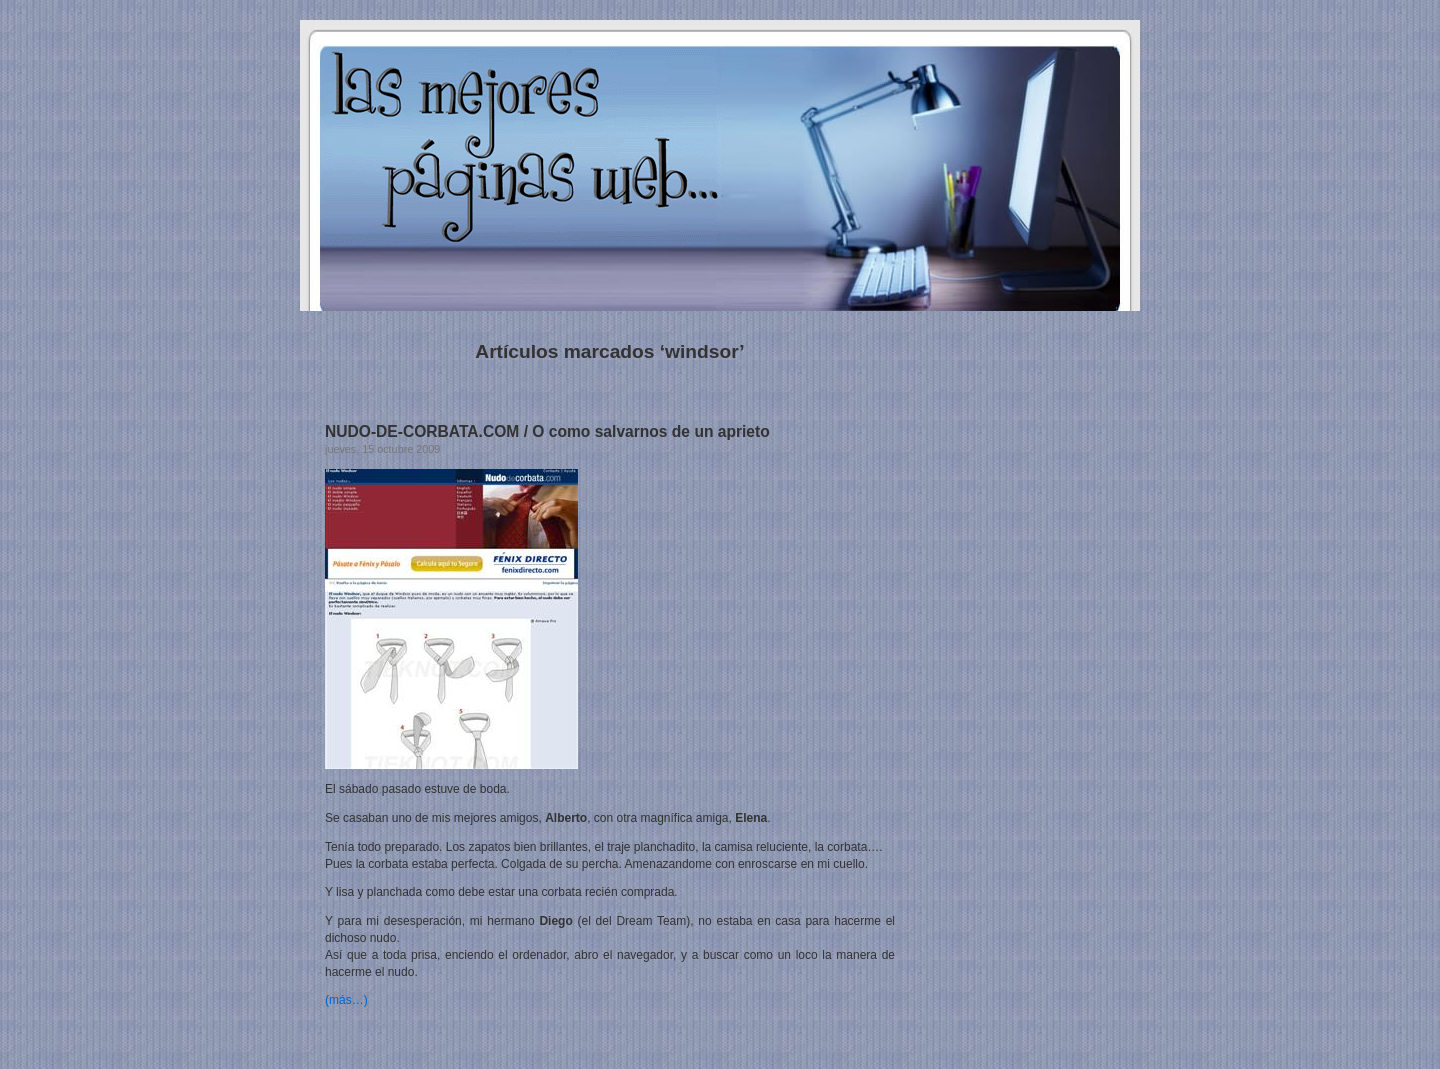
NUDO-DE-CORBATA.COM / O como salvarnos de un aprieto (547, 431)
